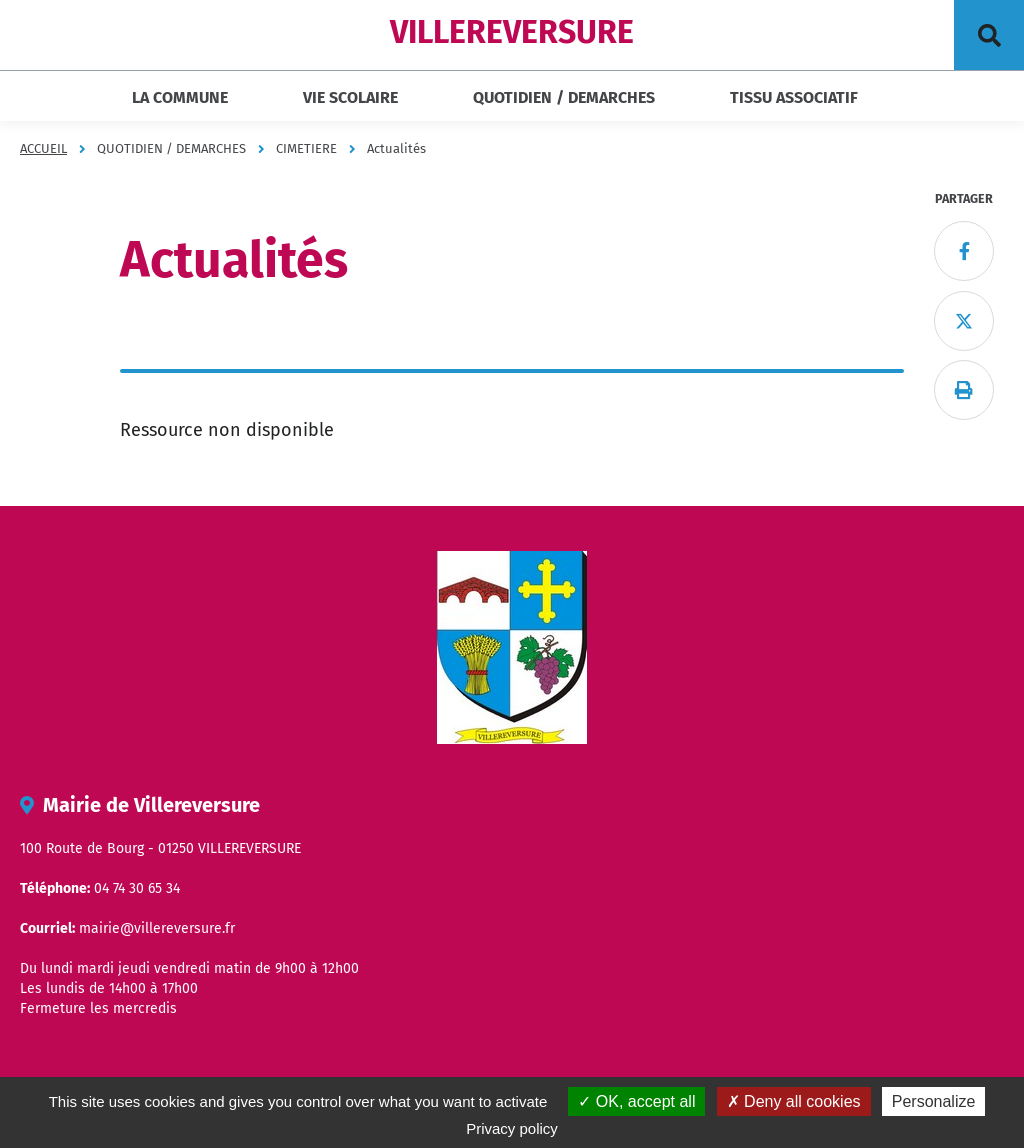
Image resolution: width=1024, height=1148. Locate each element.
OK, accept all (636, 1101)
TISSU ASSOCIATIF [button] (794, 97)
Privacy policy (512, 1128)
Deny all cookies (794, 1101)
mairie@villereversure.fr (157, 928)
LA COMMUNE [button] (180, 97)
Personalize (934, 1101)
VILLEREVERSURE (512, 32)
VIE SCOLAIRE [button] (350, 97)
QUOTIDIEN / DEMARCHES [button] (564, 97)
